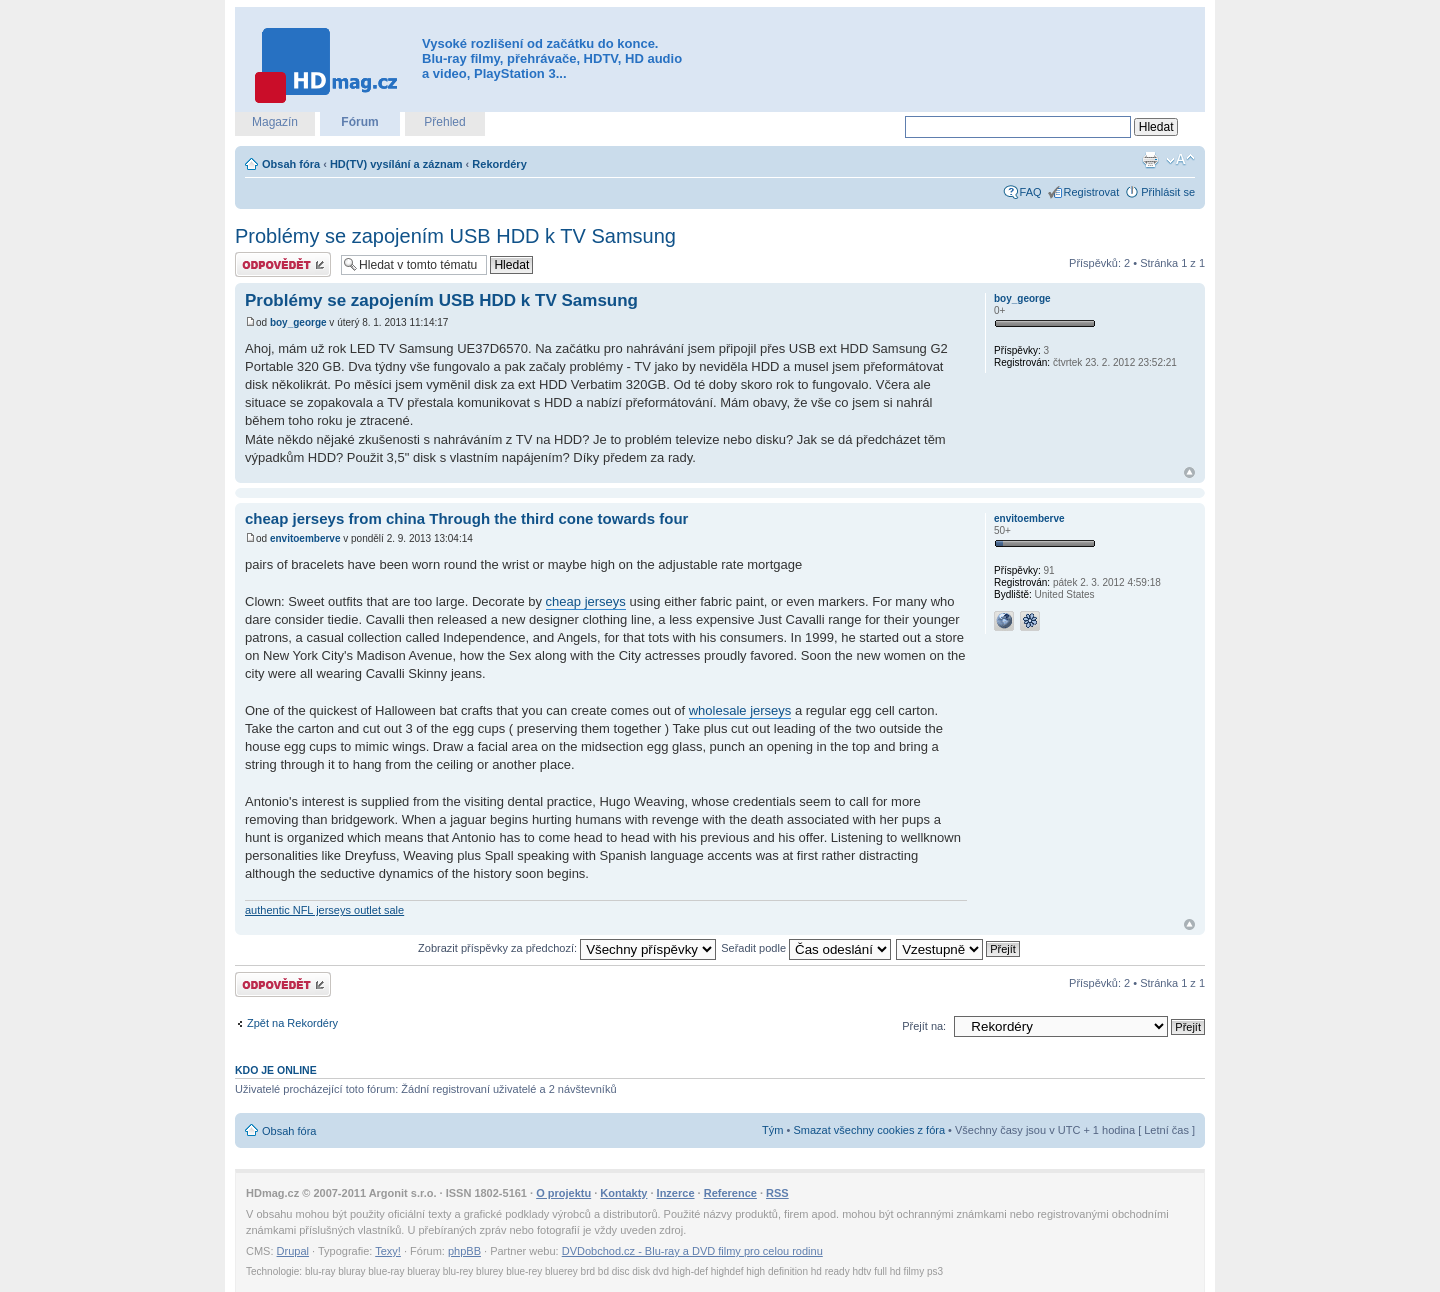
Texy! (388, 1251)
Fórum (359, 122)
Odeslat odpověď (283, 264)
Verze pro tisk (1150, 160)
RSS (777, 1193)
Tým (772, 1130)
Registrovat (1092, 192)
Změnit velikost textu (1180, 160)
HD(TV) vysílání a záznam (396, 164)
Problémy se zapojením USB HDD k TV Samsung (455, 236)
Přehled (444, 122)
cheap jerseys (586, 601)
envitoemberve (305, 538)
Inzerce (676, 1193)
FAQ (1031, 192)
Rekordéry (499, 164)
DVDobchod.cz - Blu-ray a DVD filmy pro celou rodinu (692, 1251)
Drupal (293, 1251)
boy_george (298, 322)
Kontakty (623, 1193)
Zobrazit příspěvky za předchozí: (567, 948)
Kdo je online (276, 1070)
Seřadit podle (806, 948)
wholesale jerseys (740, 710)
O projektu (563, 1193)
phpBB (464, 1251)
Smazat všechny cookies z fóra (869, 1130)
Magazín (275, 122)
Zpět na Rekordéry (292, 1023)
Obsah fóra (291, 164)
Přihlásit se (1168, 192)
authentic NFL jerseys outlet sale (324, 910)
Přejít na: (924, 1026)
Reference (730, 1193)
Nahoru (1189, 472)
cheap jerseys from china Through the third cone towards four (466, 518)
